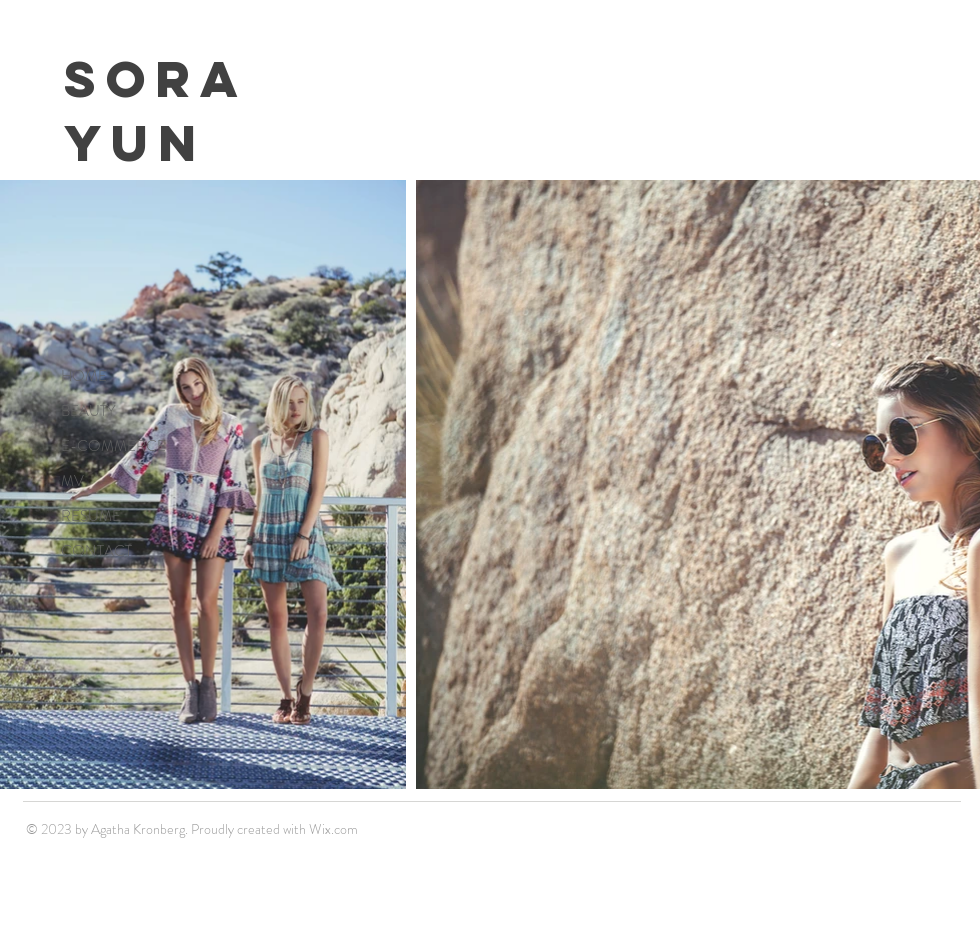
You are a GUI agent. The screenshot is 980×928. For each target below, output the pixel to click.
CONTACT (96, 551)
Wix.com (333, 829)
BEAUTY (88, 411)
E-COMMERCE (113, 446)
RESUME (91, 516)
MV (72, 481)
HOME (84, 376)
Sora (156, 79)
